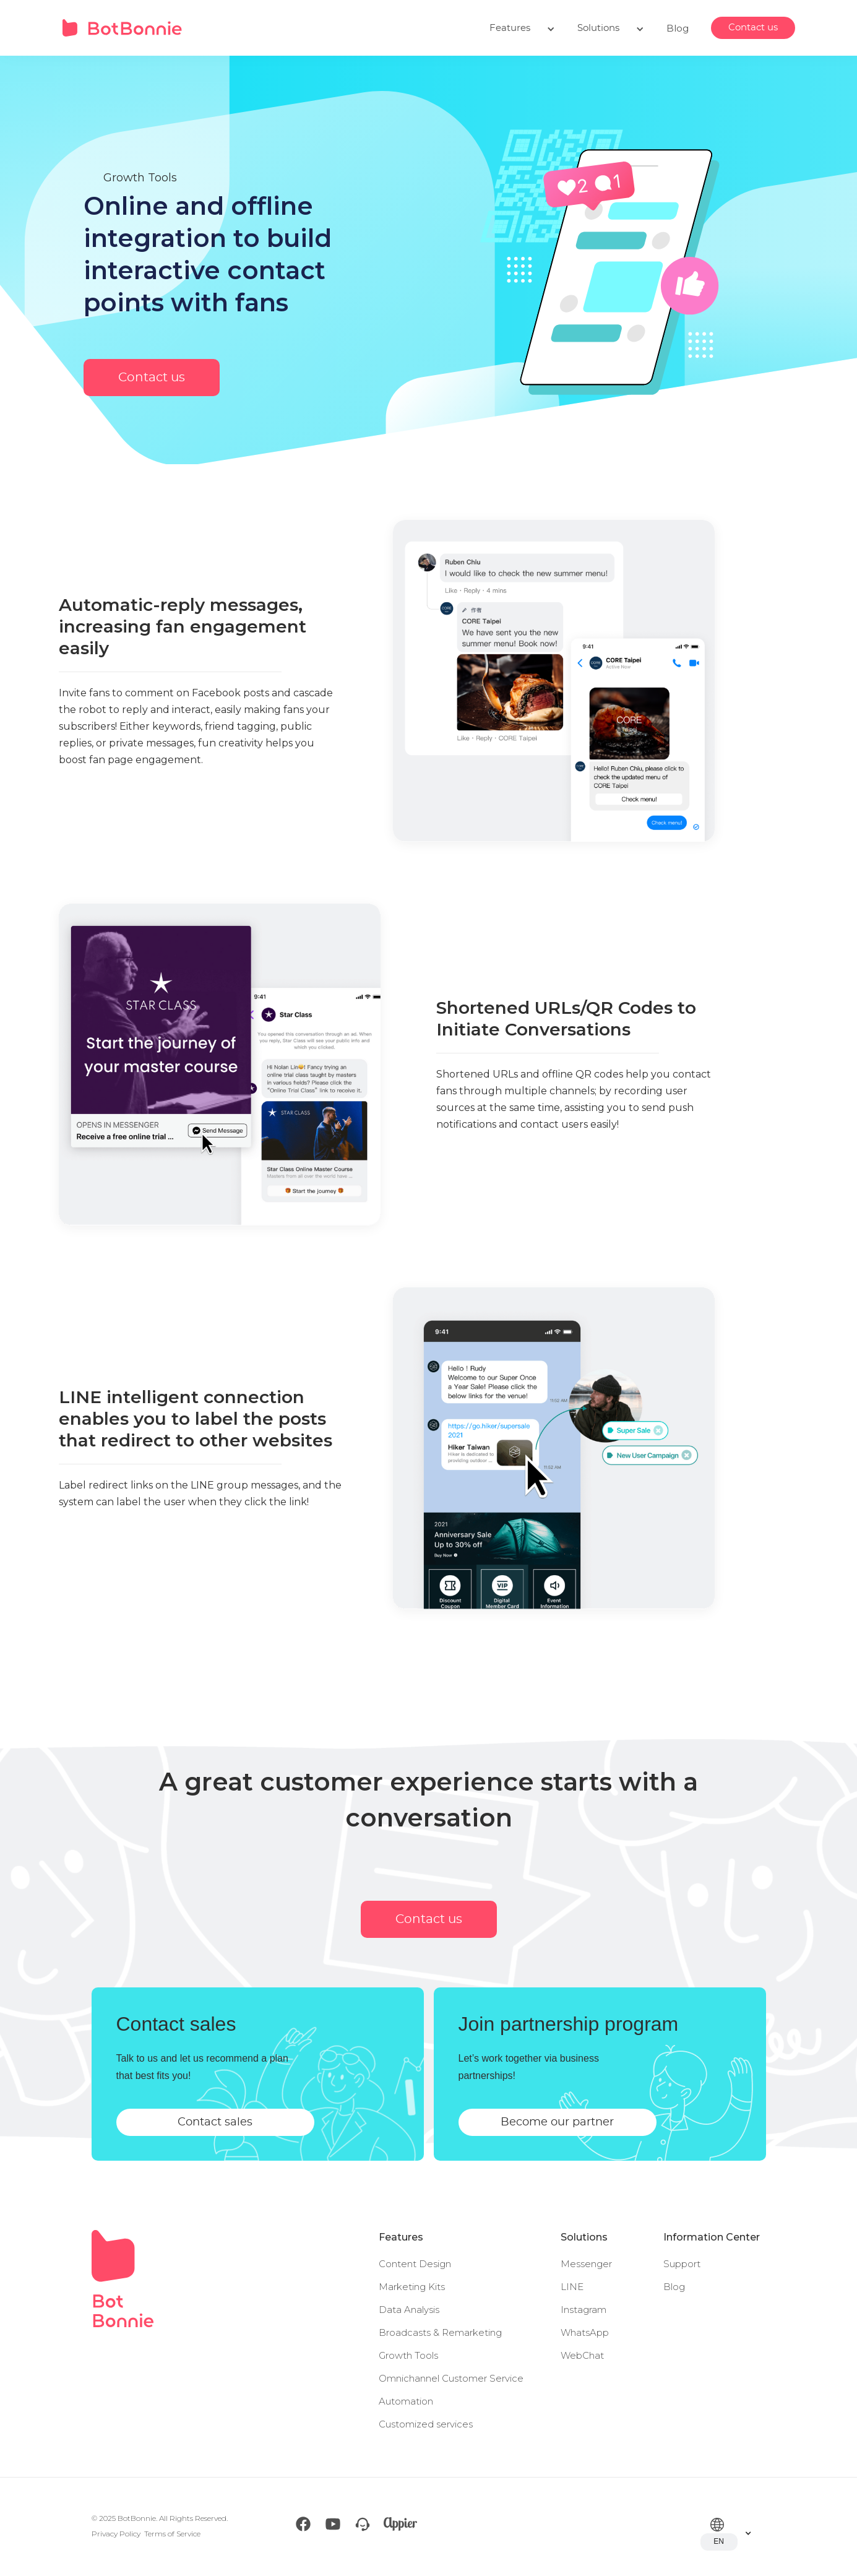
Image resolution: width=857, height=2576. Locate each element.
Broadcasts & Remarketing (440, 2332)
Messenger (586, 2264)
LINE (572, 2287)
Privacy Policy (116, 2533)
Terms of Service (172, 2533)
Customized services (426, 2424)
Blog (677, 28)
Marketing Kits (412, 2287)
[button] (522, 28)
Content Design (415, 2264)
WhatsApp (585, 2332)
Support (681, 2264)
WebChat (582, 2355)
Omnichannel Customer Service (451, 2378)
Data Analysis (409, 2309)
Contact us (753, 27)
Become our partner (557, 2122)
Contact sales (215, 2122)
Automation (406, 2401)
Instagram (583, 2309)
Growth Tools (408, 2355)
